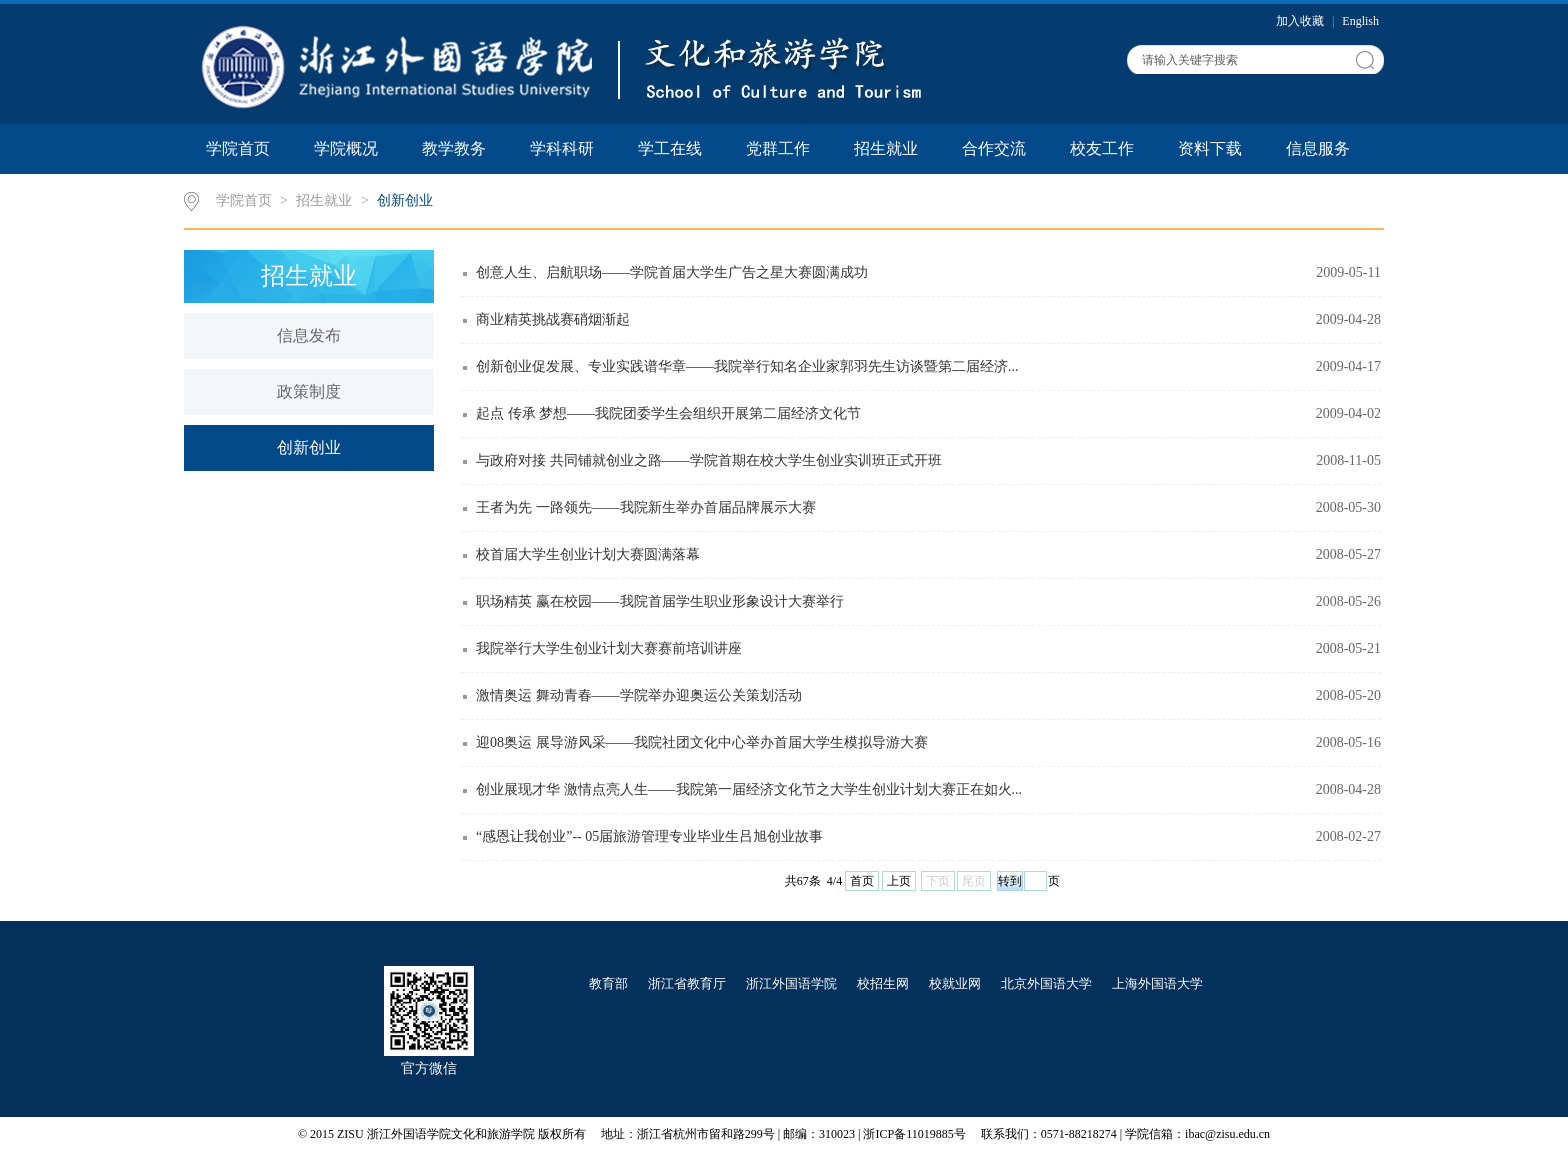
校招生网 (883, 983)
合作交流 (994, 148)
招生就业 (886, 148)
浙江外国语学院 (791, 983)
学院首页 (238, 148)
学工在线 (670, 148)
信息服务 (1318, 148)
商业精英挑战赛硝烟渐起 (553, 319)
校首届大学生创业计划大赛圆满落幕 (588, 554)
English (1360, 21)
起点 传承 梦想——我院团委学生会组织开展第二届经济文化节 (668, 413)
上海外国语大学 (1157, 983)
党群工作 (778, 148)
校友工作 (1102, 148)
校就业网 (955, 983)
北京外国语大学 (1046, 983)
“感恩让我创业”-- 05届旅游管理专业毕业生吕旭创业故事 (649, 836)
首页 (862, 881)
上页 (899, 881)
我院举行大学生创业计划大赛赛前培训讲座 (609, 648)
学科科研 (562, 148)
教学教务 (454, 148)
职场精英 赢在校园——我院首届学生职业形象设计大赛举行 (660, 601)
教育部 (608, 983)
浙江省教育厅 (687, 983)
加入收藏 (1301, 21)
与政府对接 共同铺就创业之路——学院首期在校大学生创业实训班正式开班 (709, 460)
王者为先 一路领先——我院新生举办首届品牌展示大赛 (646, 507)
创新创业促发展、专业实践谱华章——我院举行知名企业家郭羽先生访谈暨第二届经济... (747, 366)
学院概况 (346, 148)
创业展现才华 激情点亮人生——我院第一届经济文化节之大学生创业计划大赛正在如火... (749, 789)
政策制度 (309, 391)
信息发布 (309, 335)
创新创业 (405, 200)
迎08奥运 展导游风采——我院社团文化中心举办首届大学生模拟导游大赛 (702, 742)
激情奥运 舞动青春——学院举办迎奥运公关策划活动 (639, 695)
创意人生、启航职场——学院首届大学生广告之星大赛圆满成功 (672, 272)
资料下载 (1210, 148)
